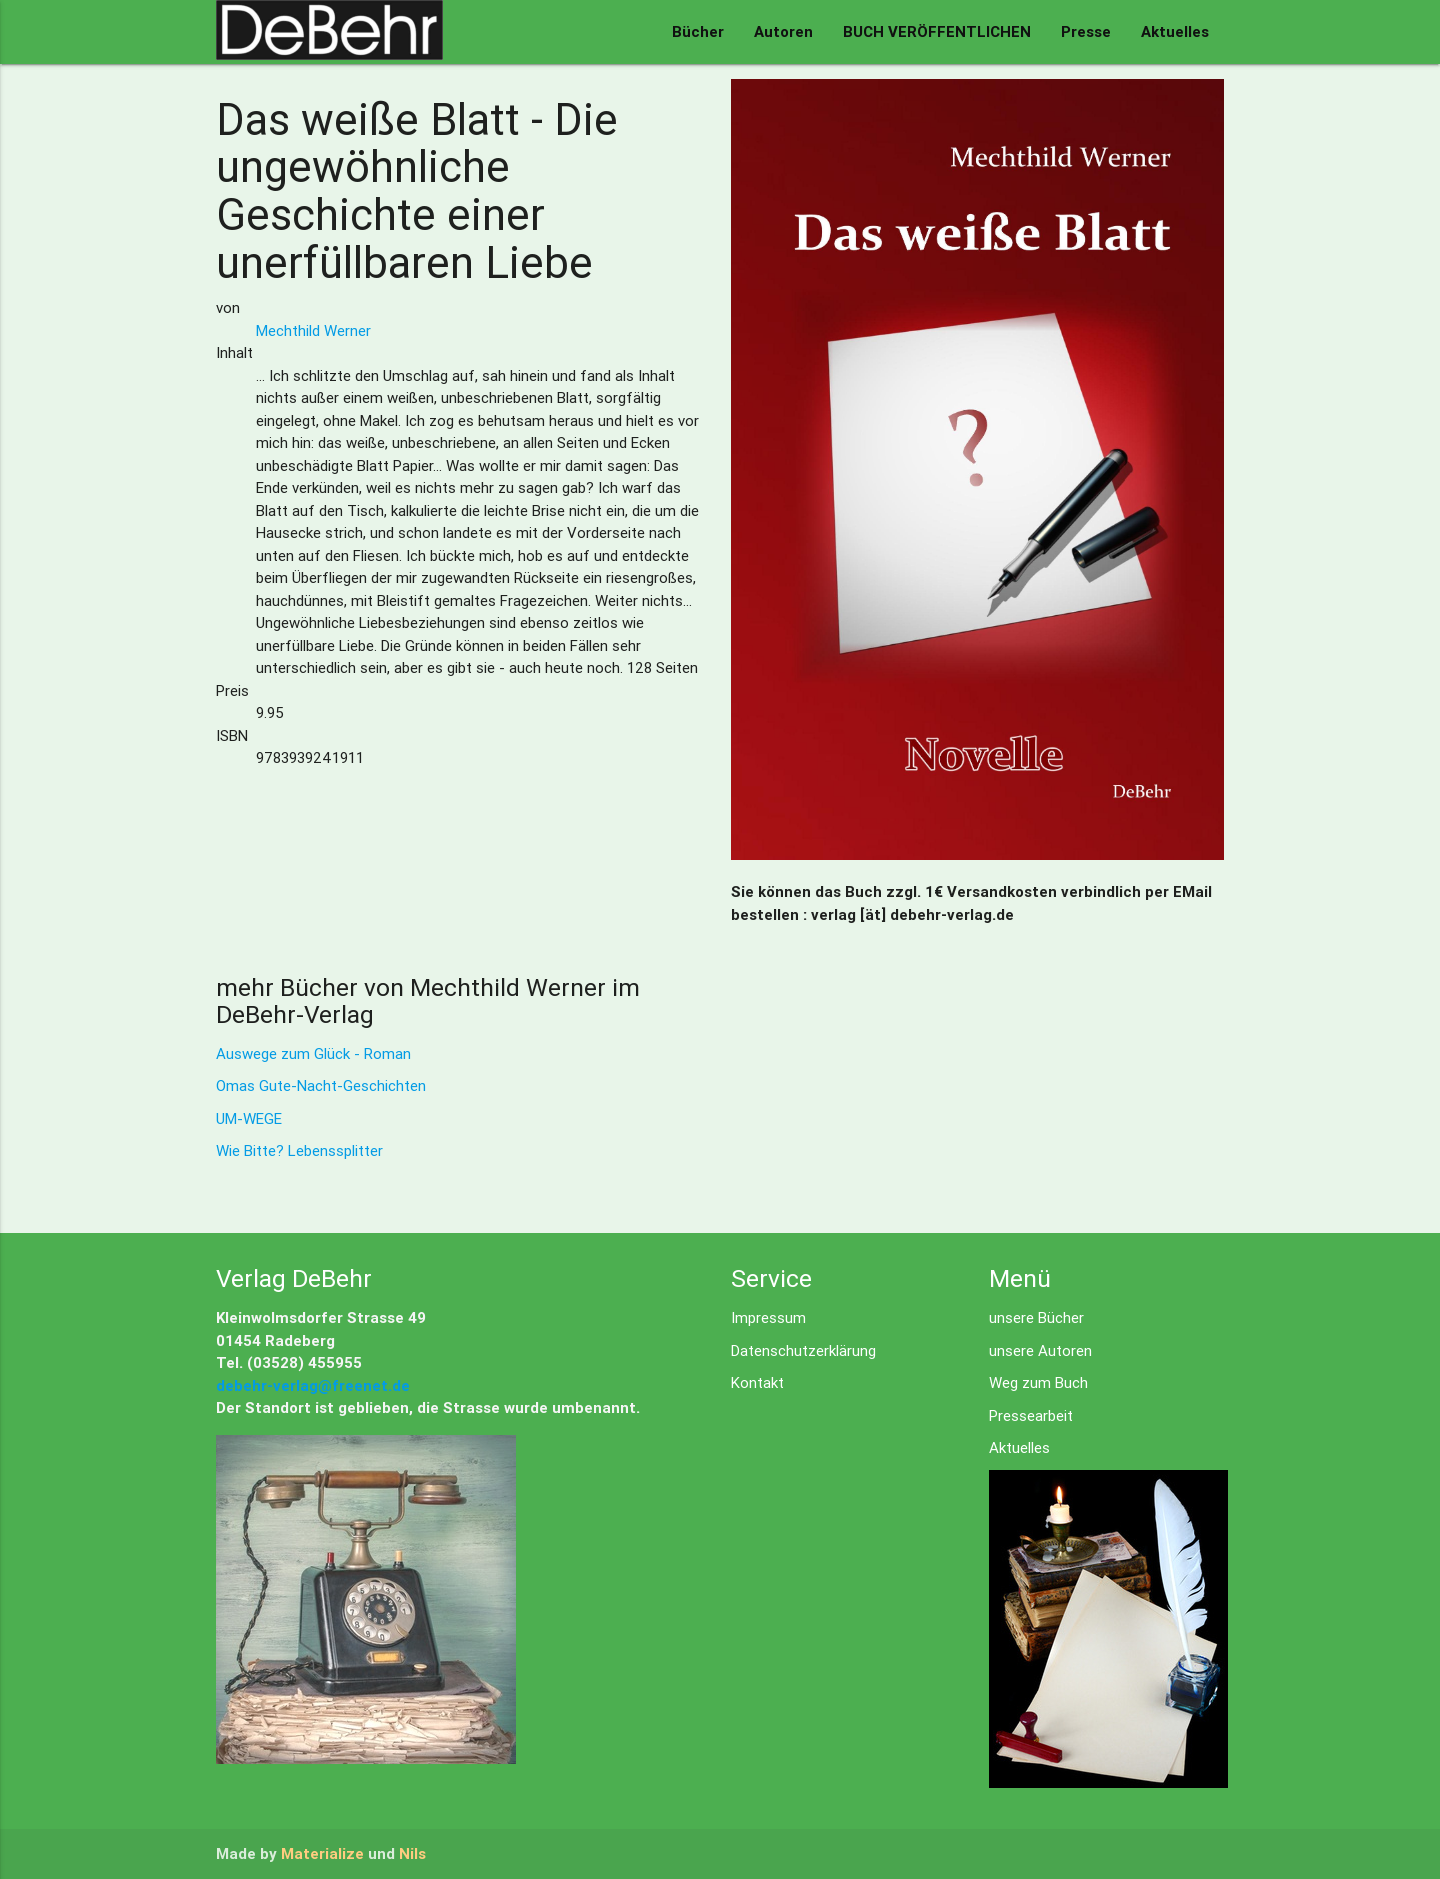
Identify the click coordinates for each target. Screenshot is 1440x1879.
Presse (1086, 31)
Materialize (322, 1853)
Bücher (698, 31)
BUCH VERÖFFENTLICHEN (937, 31)
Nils (412, 1853)
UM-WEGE (249, 1118)
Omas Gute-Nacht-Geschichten (321, 1085)
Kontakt (757, 1382)
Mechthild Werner (313, 330)
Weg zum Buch (1038, 1382)
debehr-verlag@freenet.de (313, 1385)
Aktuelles (1175, 31)
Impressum (768, 1317)
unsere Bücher (1036, 1317)
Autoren (783, 31)
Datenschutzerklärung (803, 1350)
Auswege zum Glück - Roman (313, 1053)
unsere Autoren (1040, 1350)
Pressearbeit (1031, 1415)
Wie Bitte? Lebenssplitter (299, 1150)
